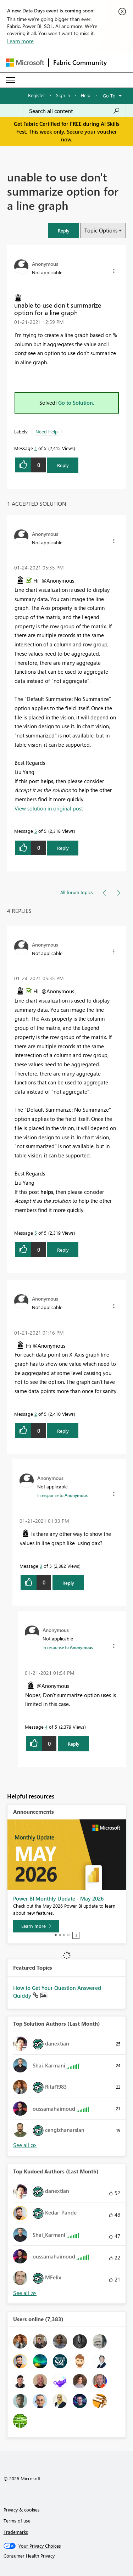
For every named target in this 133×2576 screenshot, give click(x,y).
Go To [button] (109, 95)
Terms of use (17, 2521)
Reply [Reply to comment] (63, 848)
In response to (62, 1495)
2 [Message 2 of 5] (35, 1414)
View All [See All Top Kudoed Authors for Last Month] (25, 2293)
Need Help (46, 431)
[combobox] (74, 111)
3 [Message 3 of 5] (41, 1566)
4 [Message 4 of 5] (46, 1727)
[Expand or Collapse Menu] (10, 80)
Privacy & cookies (22, 2510)
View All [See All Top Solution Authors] (25, 2145)
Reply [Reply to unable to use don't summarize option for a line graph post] (63, 465)
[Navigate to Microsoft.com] (25, 62)
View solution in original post (49, 808)
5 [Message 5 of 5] (35, 831)
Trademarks (16, 2532)
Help (85, 95)
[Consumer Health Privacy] (67, 2555)
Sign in (63, 95)
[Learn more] (36, 1926)
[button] (63, 230)
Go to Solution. (76, 402)
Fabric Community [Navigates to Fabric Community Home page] (80, 62)
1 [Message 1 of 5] (35, 448)
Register (36, 95)
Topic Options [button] (100, 230)
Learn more (20, 41)
